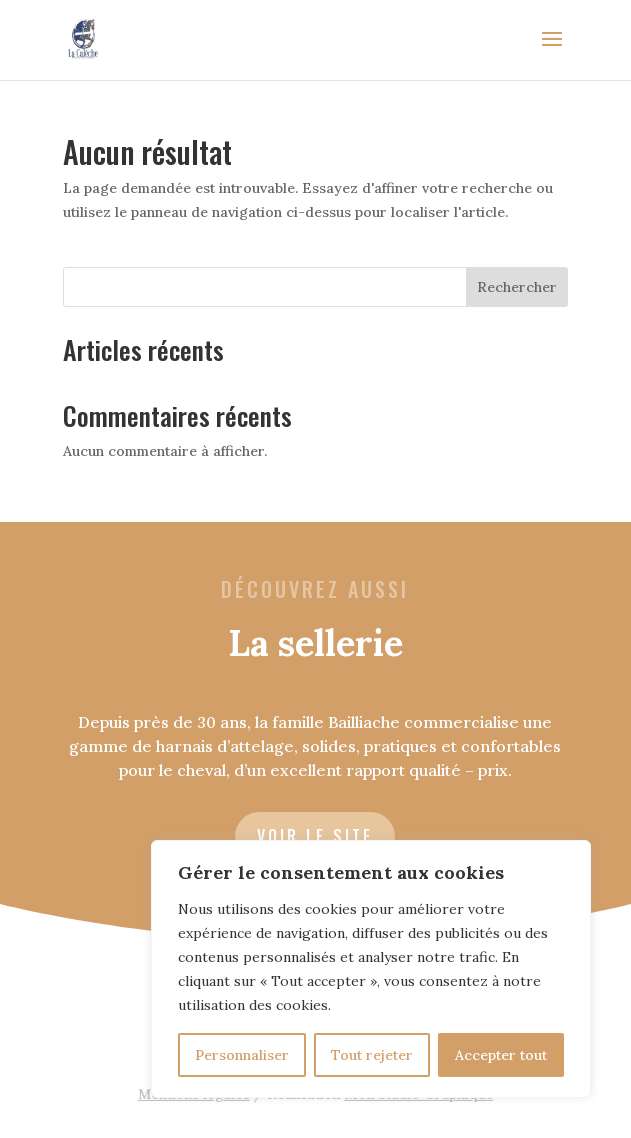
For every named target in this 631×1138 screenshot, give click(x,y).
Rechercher (517, 287)
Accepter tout (501, 1055)
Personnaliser (242, 1055)
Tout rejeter (372, 1055)
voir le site (315, 836)
